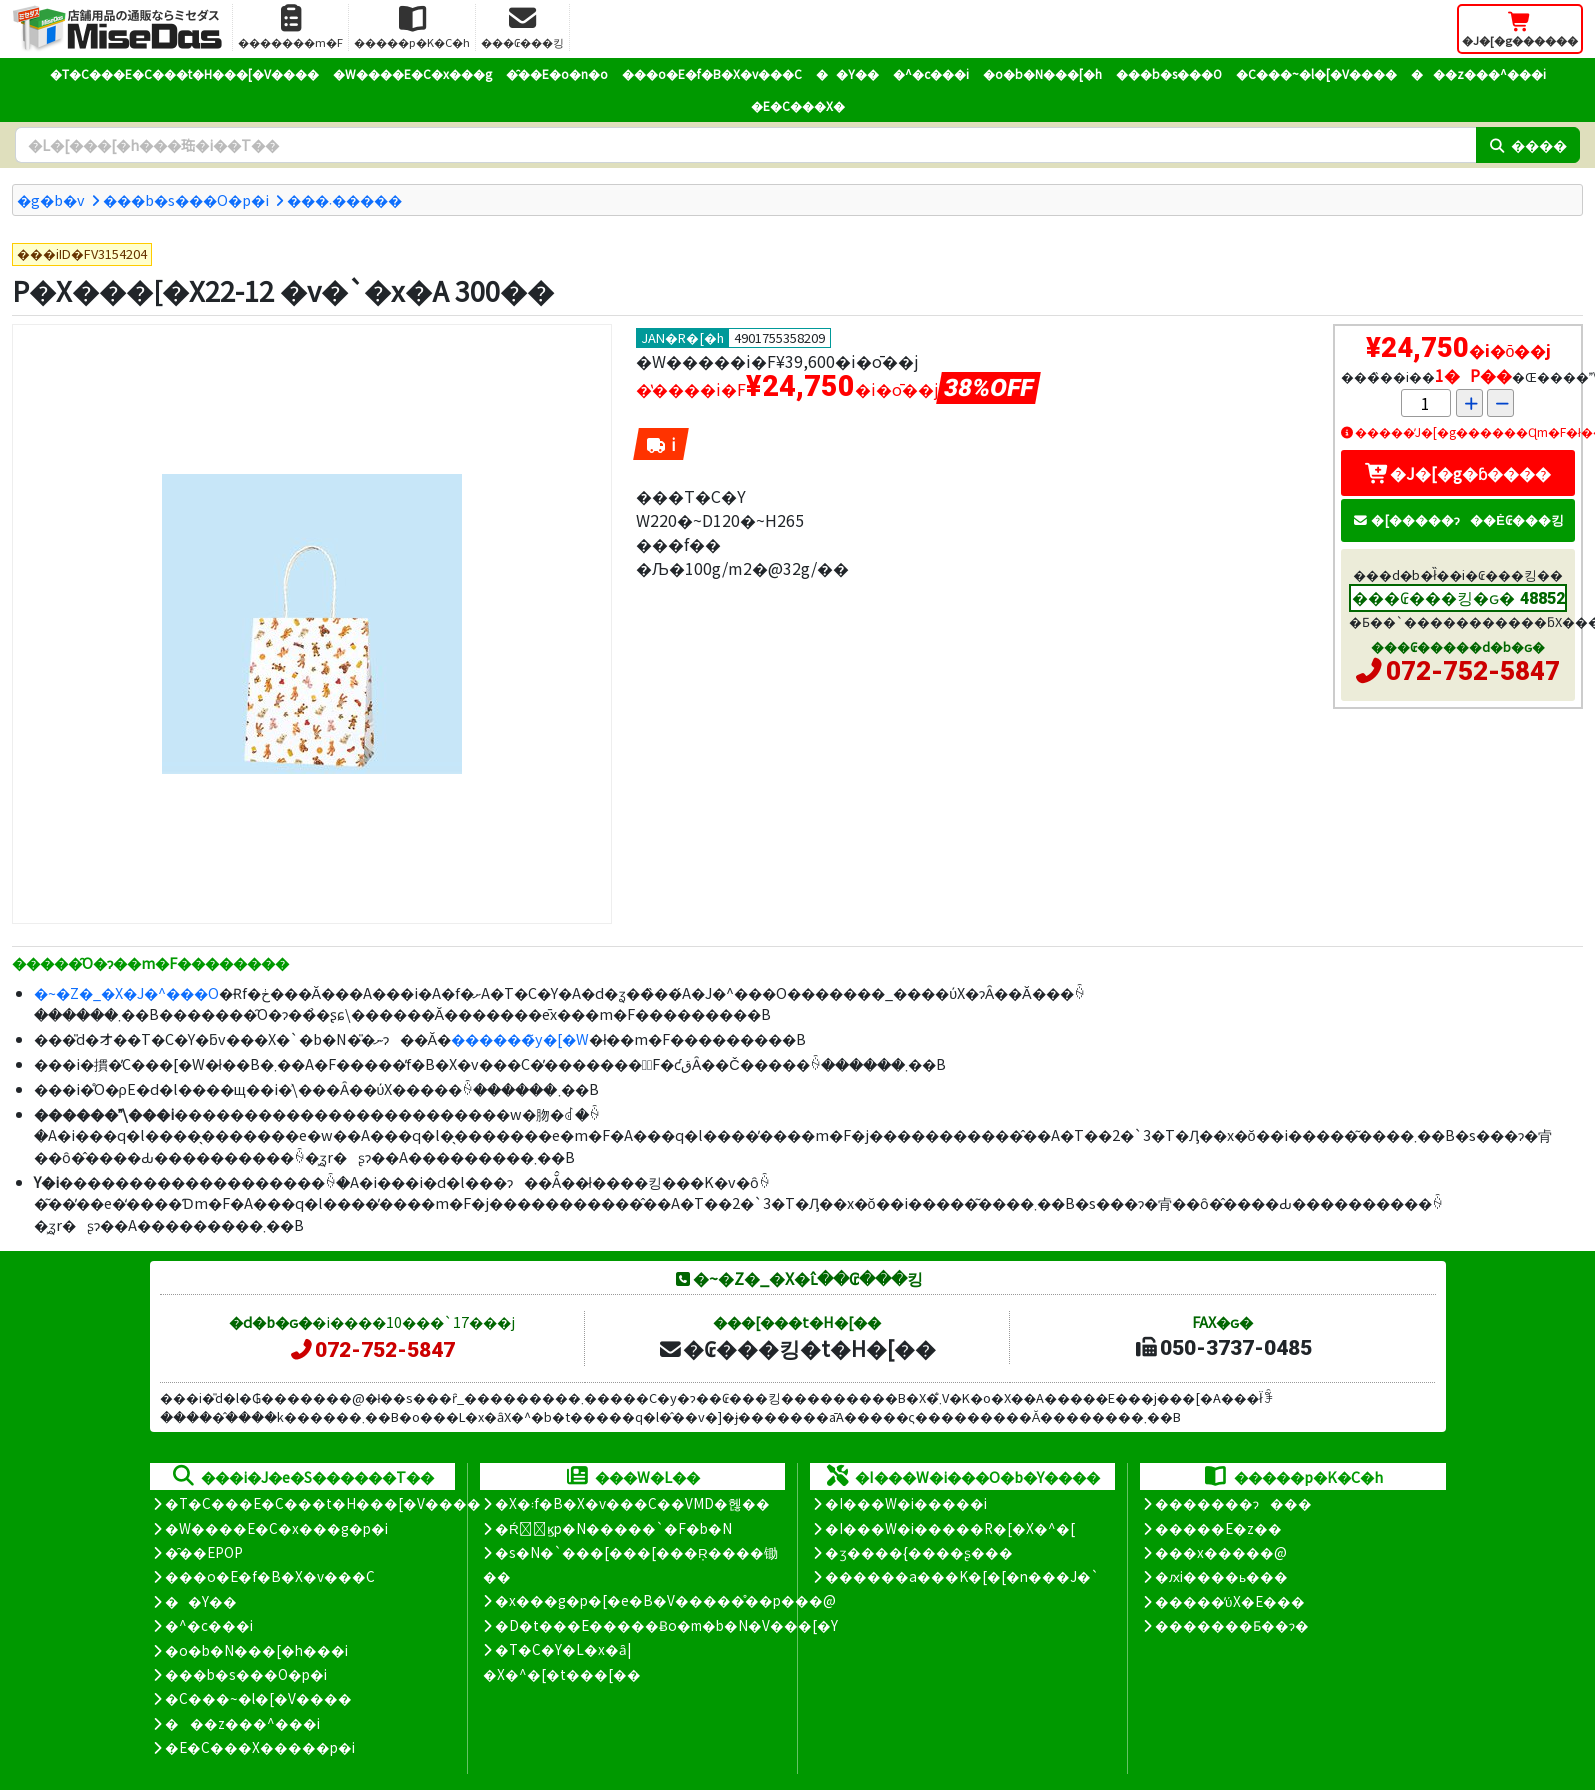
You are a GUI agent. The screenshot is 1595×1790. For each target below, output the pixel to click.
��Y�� (847, 73)
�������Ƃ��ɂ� (1232, 1625)
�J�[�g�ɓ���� (1458, 473)
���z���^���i (1478, 73)
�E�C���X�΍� (798, 105)
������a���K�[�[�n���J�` (962, 1576)
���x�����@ (1221, 1552)
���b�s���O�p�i (186, 199)
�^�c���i (931, 73)
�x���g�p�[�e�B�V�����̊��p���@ (665, 1600)
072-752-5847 (1473, 671)
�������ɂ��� (1233, 1503)
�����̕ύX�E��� (1229, 1601)
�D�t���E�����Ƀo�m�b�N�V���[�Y (666, 1625)
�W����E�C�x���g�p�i (276, 1528)
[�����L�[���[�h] (745, 145)
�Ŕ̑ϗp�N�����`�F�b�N (613, 1528)
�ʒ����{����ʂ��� (919, 1552)
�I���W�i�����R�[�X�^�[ (950, 1528)
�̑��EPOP (204, 1552)
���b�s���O (1169, 73)
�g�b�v (51, 199)
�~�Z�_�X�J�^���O (126, 992)
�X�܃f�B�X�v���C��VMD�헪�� (632, 1503)
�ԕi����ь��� (1221, 1576)
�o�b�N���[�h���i (256, 1650)
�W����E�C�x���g (412, 73)
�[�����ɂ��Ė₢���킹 (1458, 519)
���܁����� (344, 199)
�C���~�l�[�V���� (1316, 73)
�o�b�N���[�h (1042, 73)
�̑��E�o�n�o (557, 73)
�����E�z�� (1218, 1528)
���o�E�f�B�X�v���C (712, 73)
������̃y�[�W (520, 1038)
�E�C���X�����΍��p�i (260, 1747)
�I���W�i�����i (906, 1503)
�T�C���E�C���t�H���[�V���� (184, 73)
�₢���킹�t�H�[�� (796, 1348)
